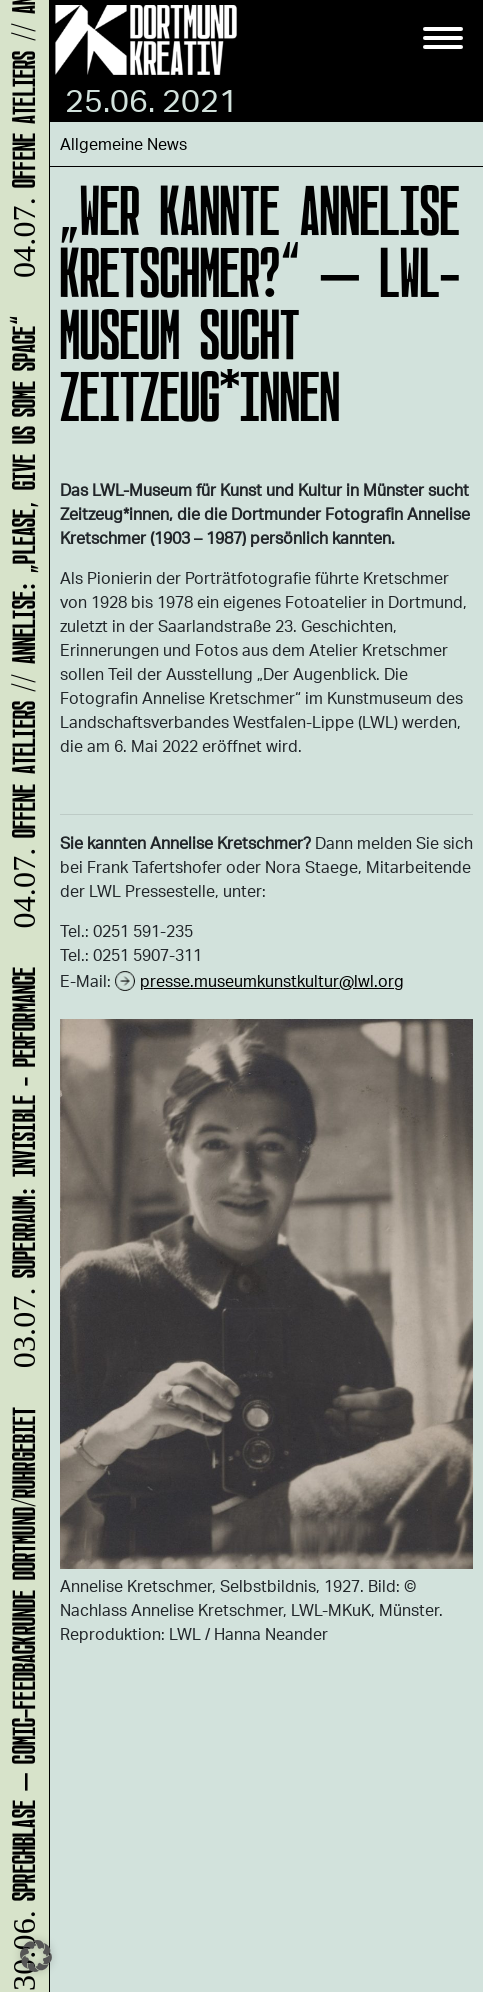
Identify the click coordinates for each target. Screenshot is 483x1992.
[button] (36, 1956)
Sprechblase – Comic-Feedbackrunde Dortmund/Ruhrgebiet (20, 1697)
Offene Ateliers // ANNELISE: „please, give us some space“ (20, 625)
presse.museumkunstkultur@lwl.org (272, 980)
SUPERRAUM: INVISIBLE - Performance (20, 1170)
